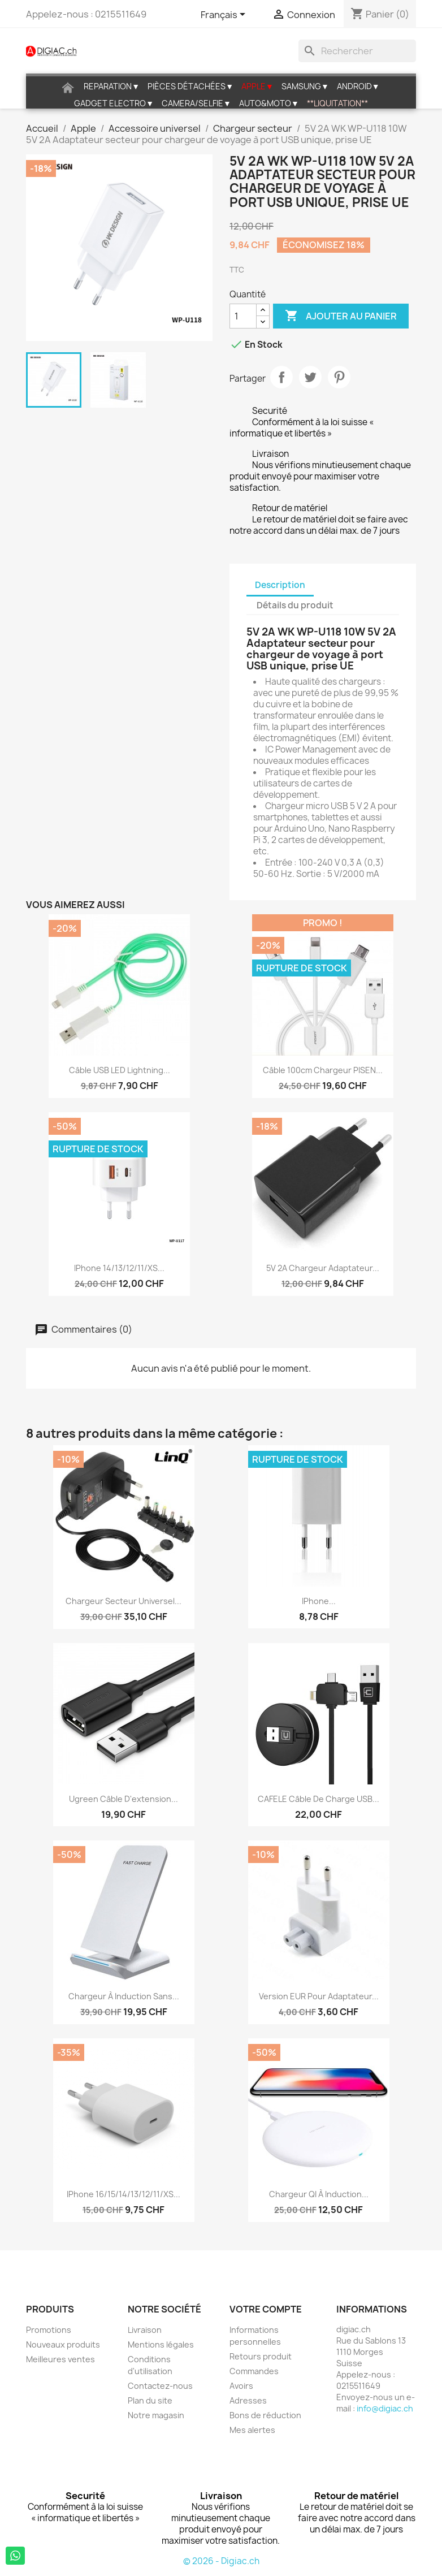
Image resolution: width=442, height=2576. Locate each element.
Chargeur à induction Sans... (123, 1996)
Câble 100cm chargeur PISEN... (323, 1070)
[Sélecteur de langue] (225, 15)
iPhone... (319, 1601)
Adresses (248, 2400)
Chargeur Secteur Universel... (123, 1601)
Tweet (310, 377)
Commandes (254, 2371)
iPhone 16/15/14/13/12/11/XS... (123, 2194)
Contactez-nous (160, 2385)
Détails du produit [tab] (295, 605)
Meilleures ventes (60, 2359)
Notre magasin (156, 2415)
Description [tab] (280, 585)
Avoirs (241, 2385)
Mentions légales (161, 2344)
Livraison (145, 2329)
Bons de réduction (265, 2415)
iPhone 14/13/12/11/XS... (119, 1268)
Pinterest (339, 377)
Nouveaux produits (63, 2344)
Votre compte (265, 2309)
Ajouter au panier (341, 316)
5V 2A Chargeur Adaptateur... (322, 1268)
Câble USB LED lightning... (119, 1070)
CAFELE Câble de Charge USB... (318, 1798)
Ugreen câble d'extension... (123, 1798)
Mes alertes (252, 2429)
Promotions (48, 2329)
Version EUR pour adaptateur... (319, 1996)
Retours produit (260, 2356)
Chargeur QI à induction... (319, 2194)
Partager (281, 377)
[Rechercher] (357, 51)
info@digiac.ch (385, 2408)
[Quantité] (243, 316)
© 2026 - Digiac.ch (221, 2561)
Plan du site (150, 2400)
